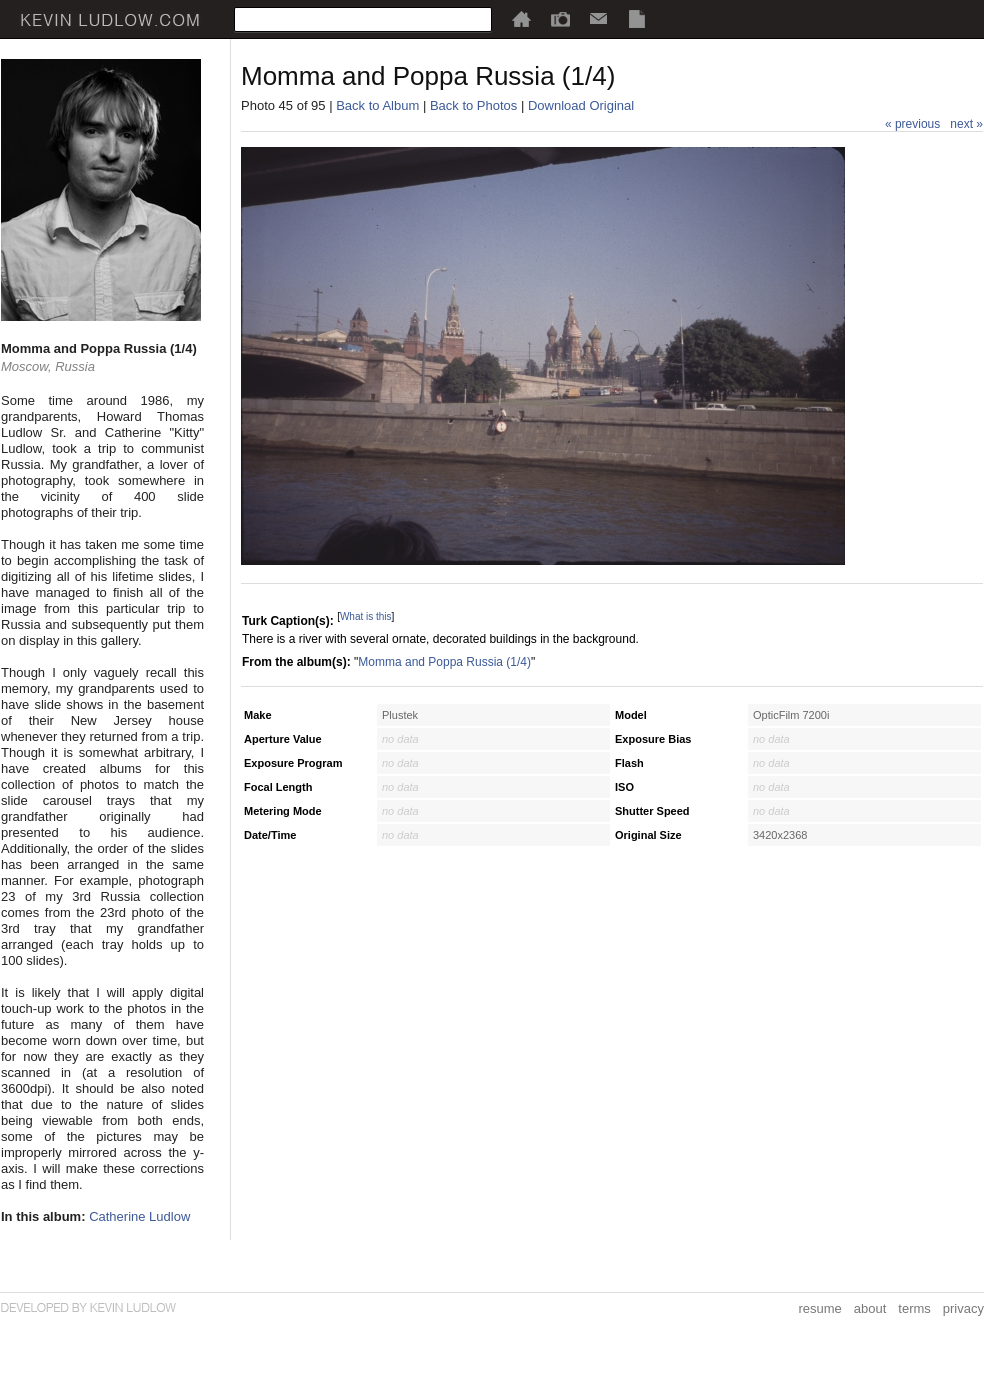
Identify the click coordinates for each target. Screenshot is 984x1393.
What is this (366, 616)
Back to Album (377, 105)
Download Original (581, 105)
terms (914, 1308)
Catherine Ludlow (139, 1216)
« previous (912, 124)
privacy (963, 1308)
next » (966, 124)
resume (819, 1308)
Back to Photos (473, 105)
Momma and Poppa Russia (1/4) (444, 662)
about (870, 1308)
